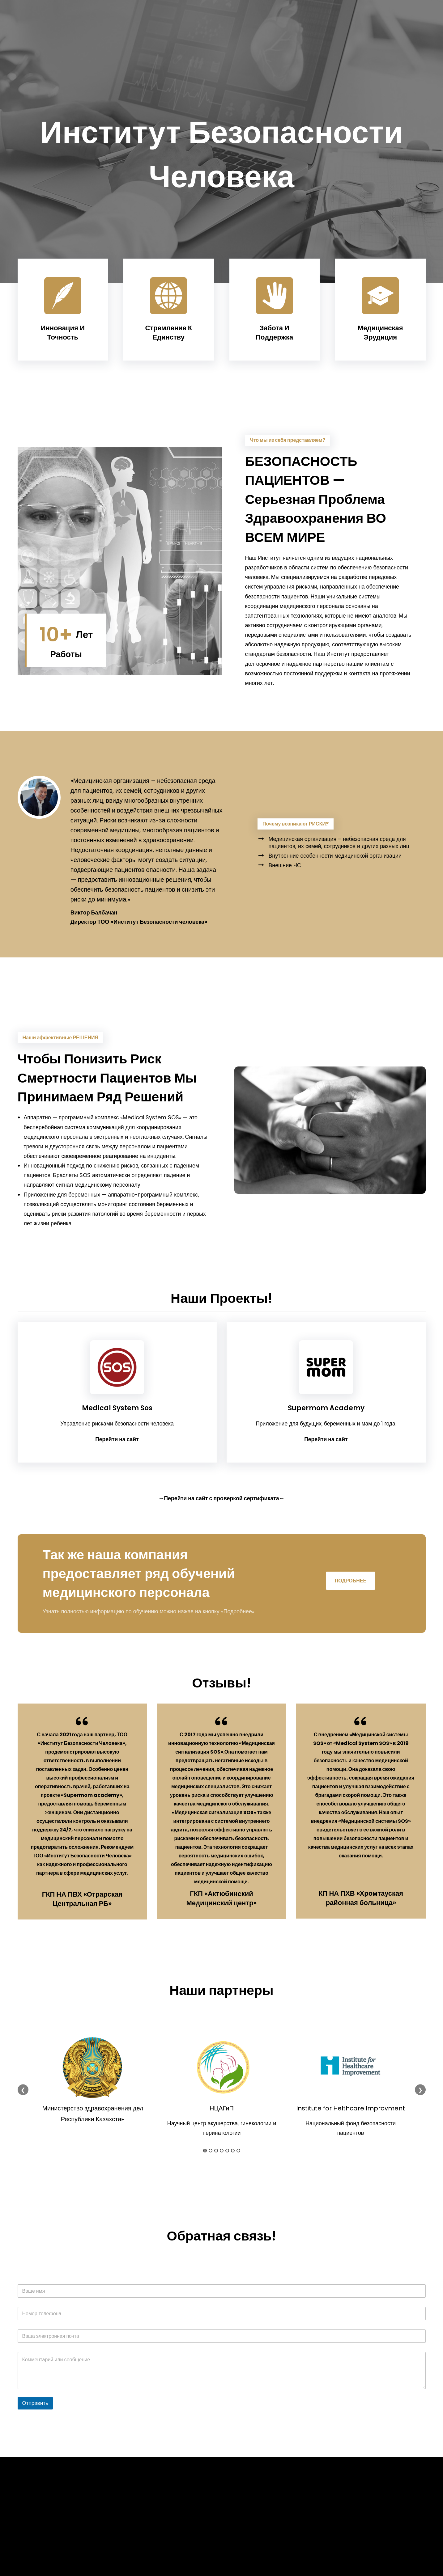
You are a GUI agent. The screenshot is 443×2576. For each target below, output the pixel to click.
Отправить (35, 2403)
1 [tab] (205, 2150)
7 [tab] (238, 2150)
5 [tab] (227, 2150)
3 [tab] (216, 2150)
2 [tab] (210, 2150)
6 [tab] (233, 2150)
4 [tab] (222, 2150)
